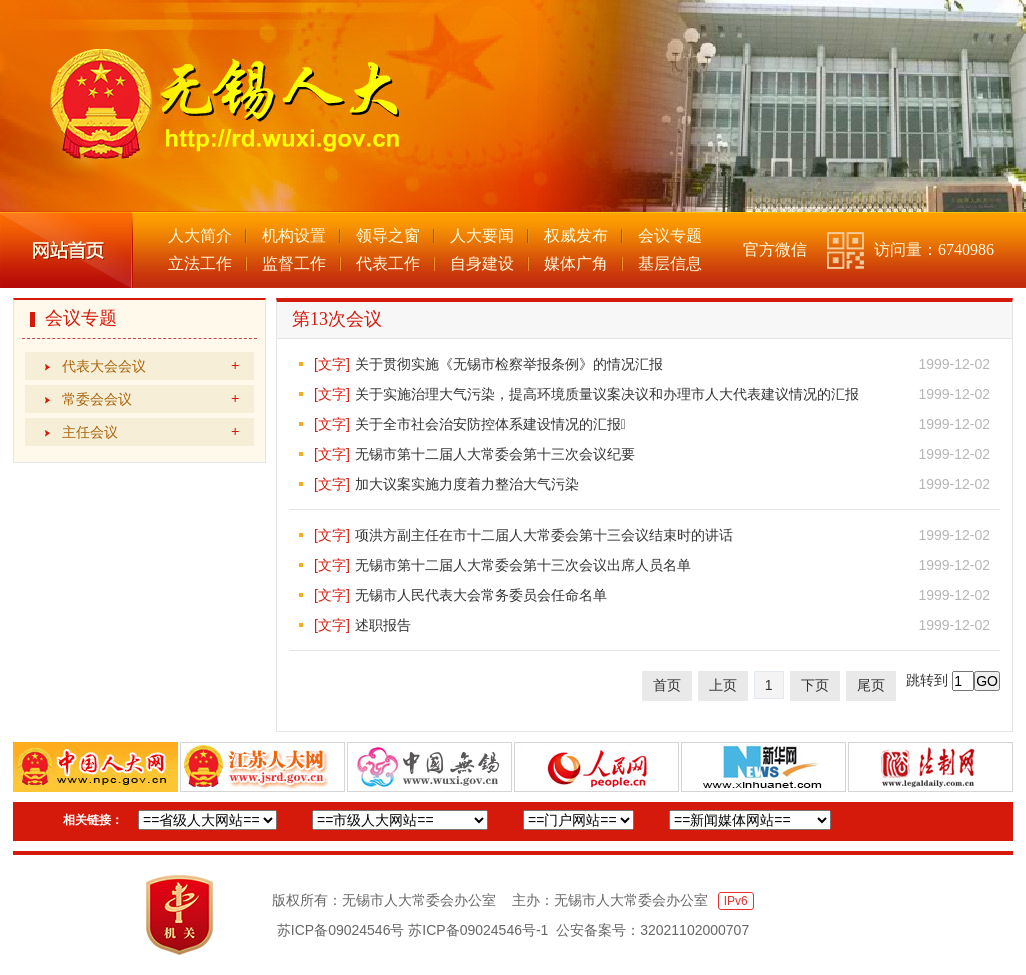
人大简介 (200, 235)
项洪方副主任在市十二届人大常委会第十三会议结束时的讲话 (544, 535)
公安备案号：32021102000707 (652, 930)
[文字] (332, 364)
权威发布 (576, 235)
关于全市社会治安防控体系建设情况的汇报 (490, 424)
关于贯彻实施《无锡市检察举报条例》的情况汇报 (509, 364)
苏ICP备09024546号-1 (478, 930)
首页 (667, 685)
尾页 (871, 685)
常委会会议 (150, 399)
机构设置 (294, 235)
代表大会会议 (150, 366)
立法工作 (200, 263)
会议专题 (670, 235)
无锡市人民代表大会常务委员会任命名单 (481, 595)
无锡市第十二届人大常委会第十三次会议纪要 (495, 454)
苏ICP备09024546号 (341, 930)
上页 (723, 685)
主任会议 (150, 432)
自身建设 (482, 263)
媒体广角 (576, 263)
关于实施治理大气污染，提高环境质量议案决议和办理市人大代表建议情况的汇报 (607, 394)
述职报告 (383, 625)
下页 (815, 685)
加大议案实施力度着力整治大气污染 (467, 484)
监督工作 (294, 263)
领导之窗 (388, 235)
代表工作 (388, 263)
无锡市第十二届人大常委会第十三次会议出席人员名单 (523, 565)
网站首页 (66, 250)
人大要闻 (482, 235)
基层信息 (670, 263)
